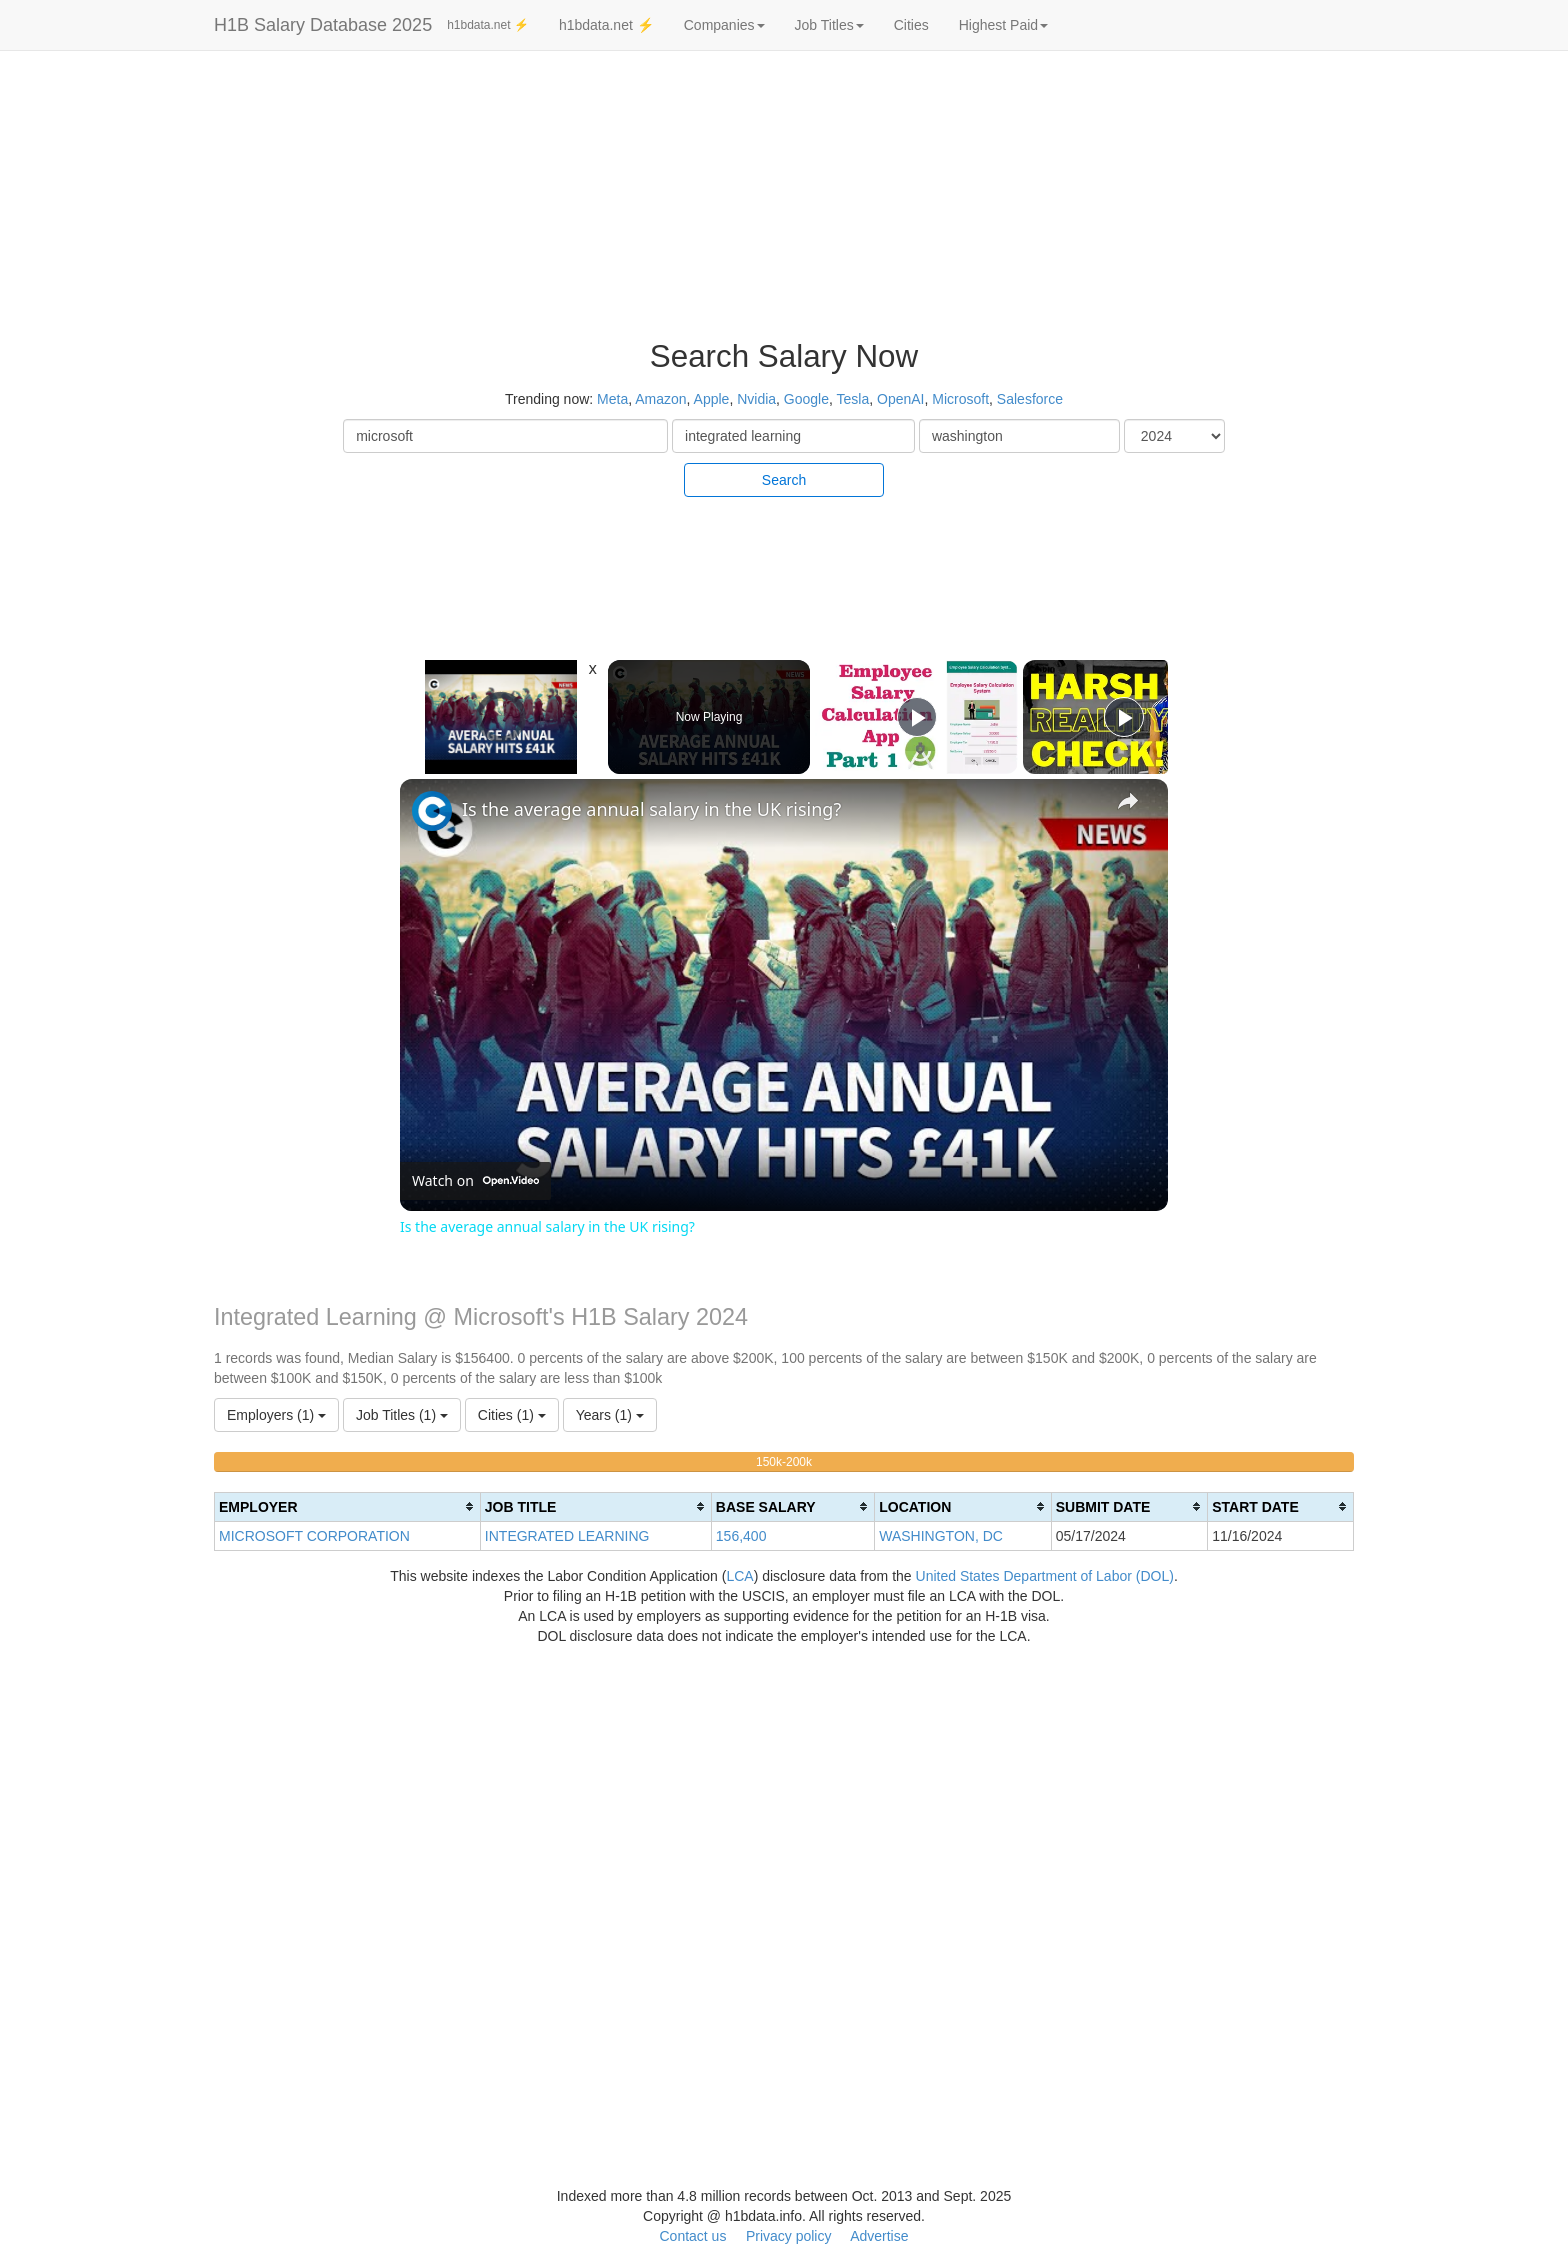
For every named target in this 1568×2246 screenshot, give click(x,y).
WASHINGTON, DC (941, 1536)
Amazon (660, 399)
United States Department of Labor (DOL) (1045, 1576)
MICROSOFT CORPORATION (314, 1536)
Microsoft (960, 399)
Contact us (692, 2236)
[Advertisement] (1437, 360)
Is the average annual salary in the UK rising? (651, 809)
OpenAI (900, 399)
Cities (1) (512, 1415)
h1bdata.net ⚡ (488, 25)
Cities (911, 25)
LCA (739, 1576)
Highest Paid (1003, 25)
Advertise (879, 2236)
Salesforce (1030, 399)
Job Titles (829, 25)
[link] (432, 811)
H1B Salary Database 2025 (323, 25)
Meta (612, 399)
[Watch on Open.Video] (475, 1181)
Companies (724, 25)
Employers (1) (276, 1415)
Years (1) (610, 1415)
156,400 (741, 1536)
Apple (712, 399)
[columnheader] (348, 1506)
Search (784, 480)
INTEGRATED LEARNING (567, 1536)
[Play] (917, 717)
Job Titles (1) (402, 1415)
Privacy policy (789, 2236)
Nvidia (756, 399)
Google (806, 399)
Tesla (853, 399)
